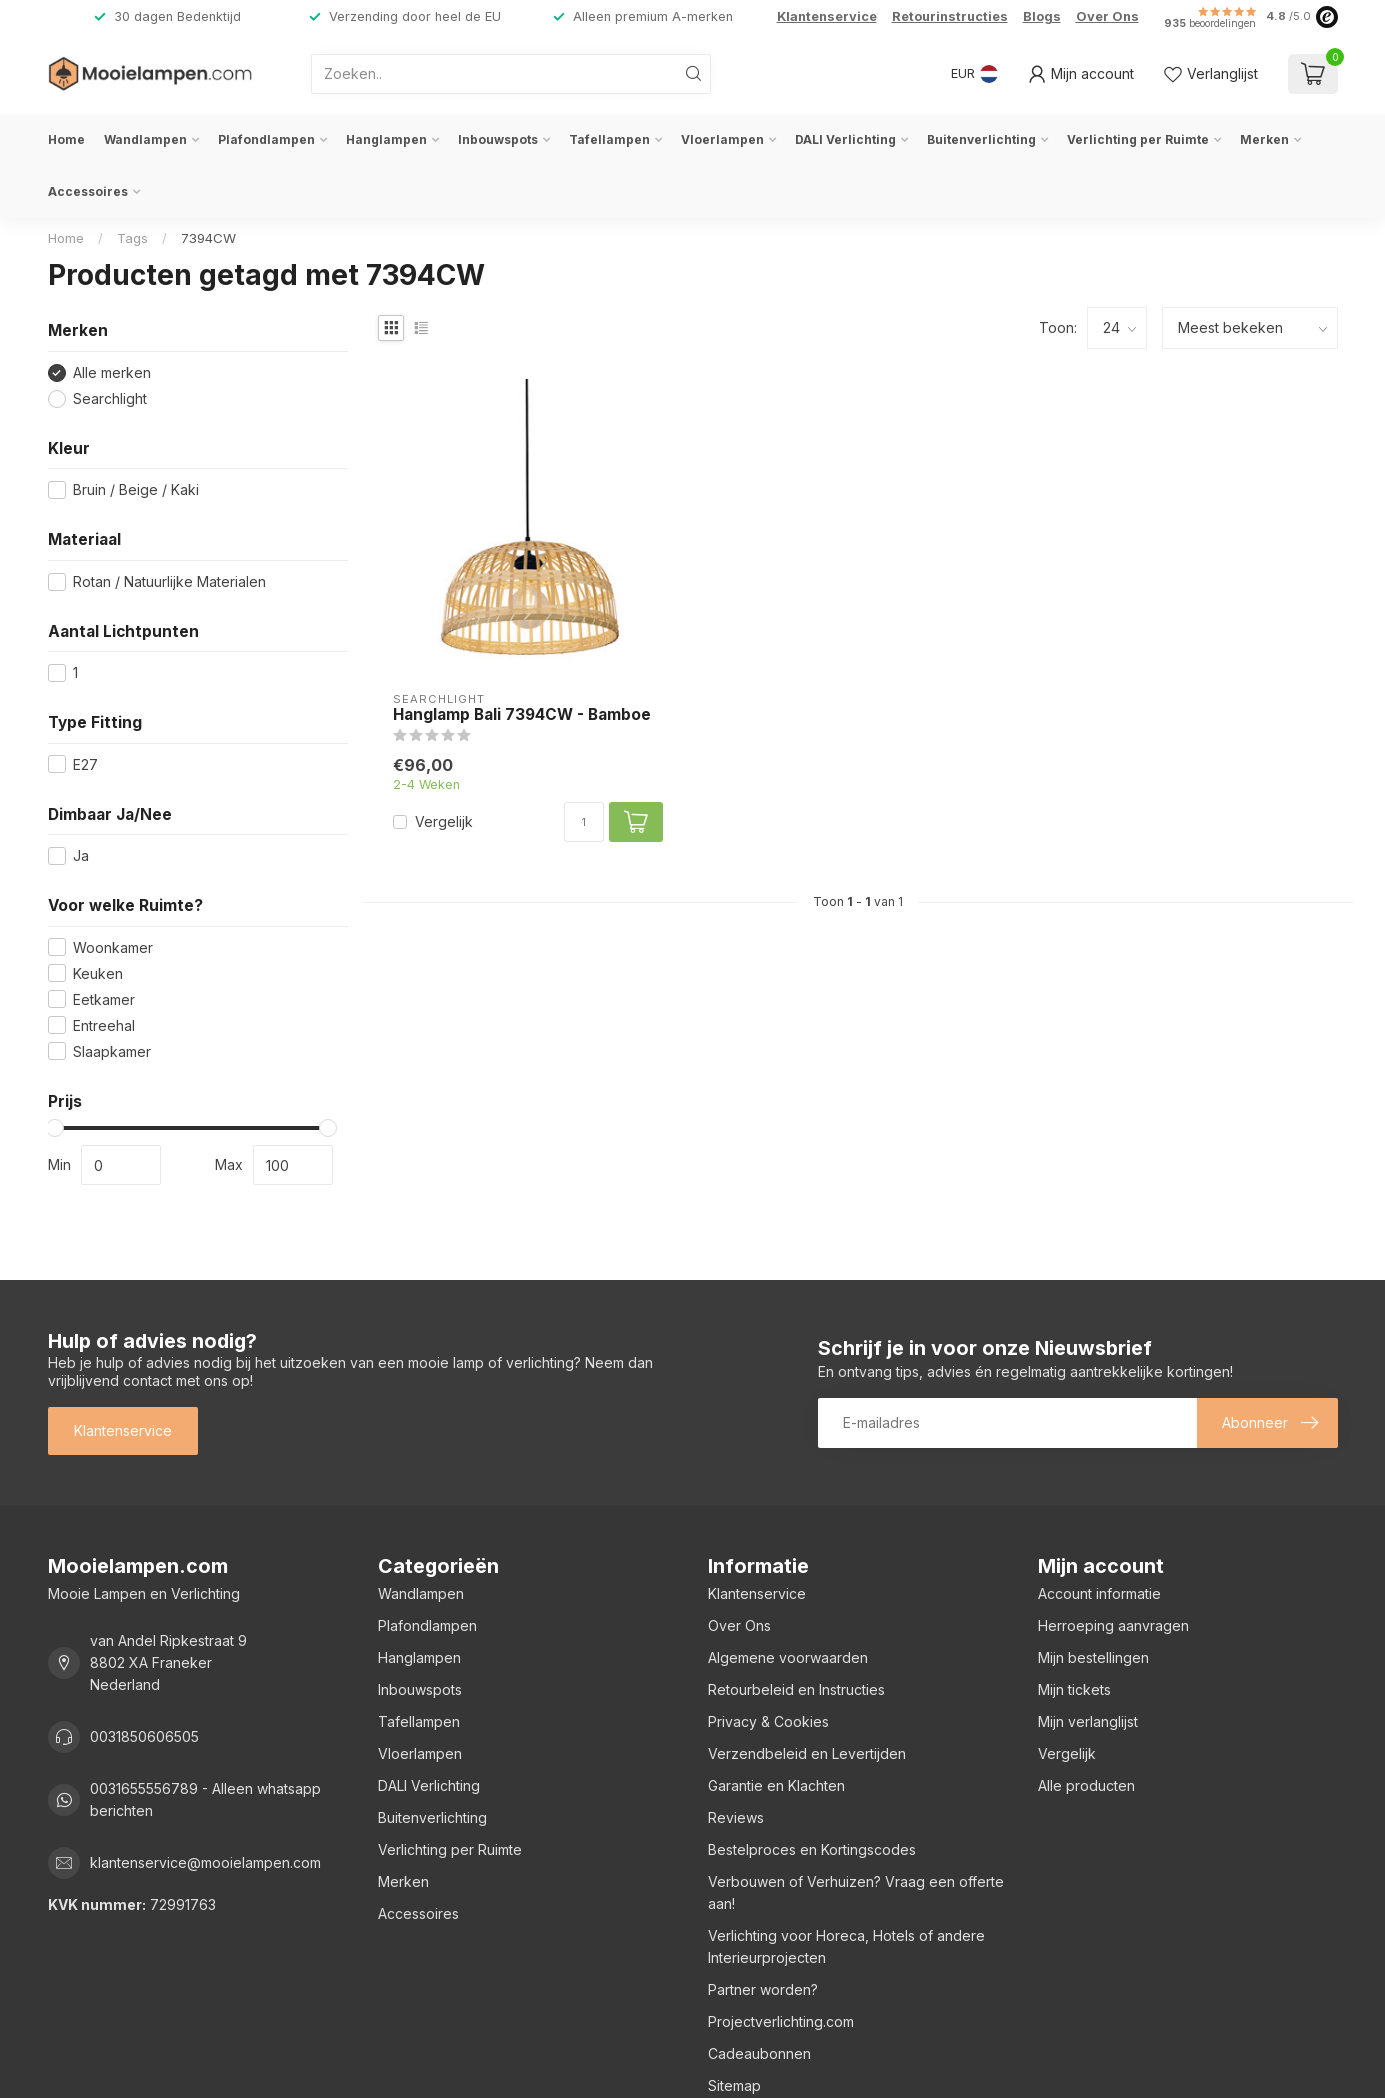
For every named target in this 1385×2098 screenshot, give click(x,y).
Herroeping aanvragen (1113, 1625)
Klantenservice (827, 16)
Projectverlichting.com (781, 2021)
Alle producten (1086, 1785)
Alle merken (112, 372)
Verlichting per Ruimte (1138, 139)
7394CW (208, 238)
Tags (132, 238)
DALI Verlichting (845, 139)
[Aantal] (584, 822)
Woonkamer (113, 947)
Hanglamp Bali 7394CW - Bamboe (522, 715)
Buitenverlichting (981, 139)
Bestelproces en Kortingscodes (812, 1849)
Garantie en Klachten (776, 1785)
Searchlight (110, 398)
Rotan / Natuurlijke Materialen (169, 581)
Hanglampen (386, 139)
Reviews (736, 1817)
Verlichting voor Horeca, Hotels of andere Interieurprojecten (846, 1946)
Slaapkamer (112, 1051)
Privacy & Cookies (768, 1721)
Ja (81, 855)
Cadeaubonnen (759, 2053)
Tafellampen (609, 139)
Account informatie (1099, 1593)
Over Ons (1107, 16)
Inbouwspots (498, 139)
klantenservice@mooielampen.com (205, 1862)
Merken (1264, 139)
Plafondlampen (266, 139)
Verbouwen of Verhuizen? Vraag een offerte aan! (856, 1892)
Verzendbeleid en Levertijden (807, 1753)
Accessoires (88, 191)
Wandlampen (145, 139)
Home (66, 139)
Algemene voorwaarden (788, 1657)
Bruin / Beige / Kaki (136, 489)
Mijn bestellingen (1093, 1657)
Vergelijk (444, 821)
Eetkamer (104, 999)
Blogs (1042, 16)
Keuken (98, 973)
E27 (85, 764)
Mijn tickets (1074, 1689)
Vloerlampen (722, 139)
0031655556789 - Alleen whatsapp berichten (205, 1799)
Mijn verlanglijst (1088, 1721)
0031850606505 (144, 1736)
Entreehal (104, 1025)
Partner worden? (763, 1989)
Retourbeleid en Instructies (796, 1689)
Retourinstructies (950, 16)
